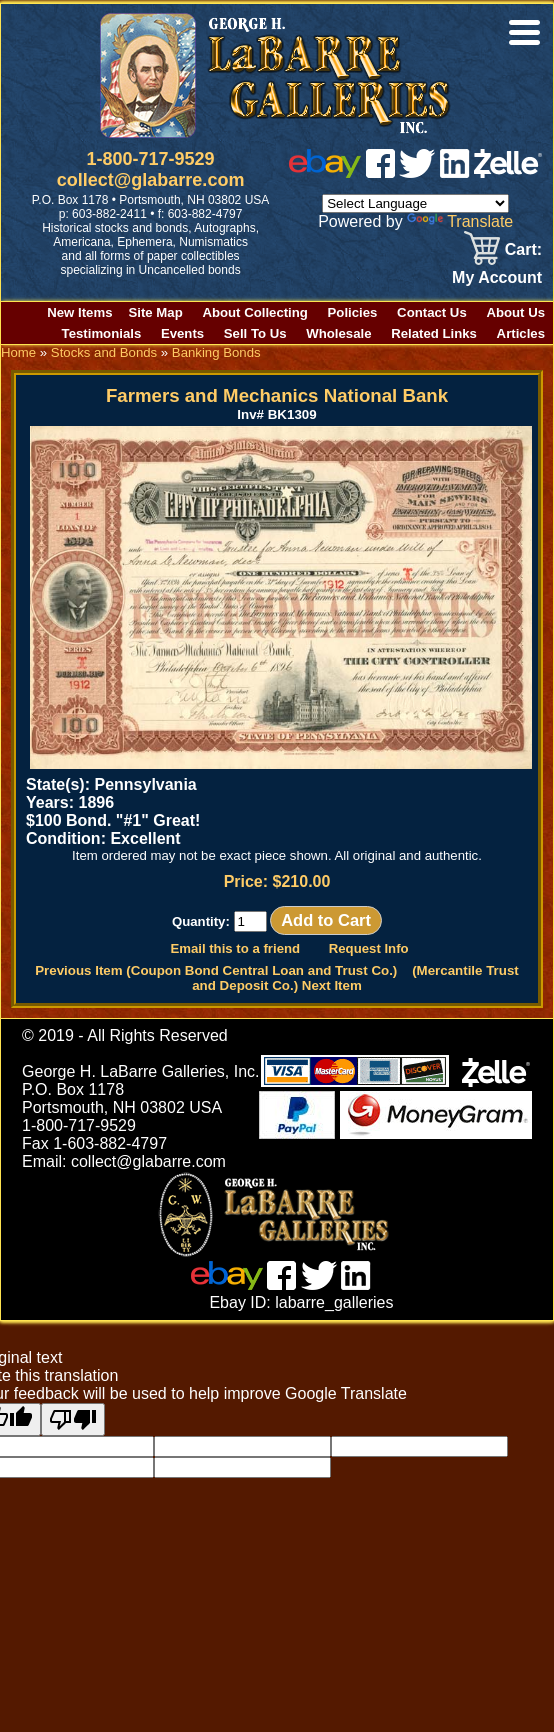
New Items (79, 312)
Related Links (434, 333)
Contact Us (432, 312)
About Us (515, 312)
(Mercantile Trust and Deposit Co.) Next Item (355, 978)
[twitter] (417, 172)
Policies (353, 312)
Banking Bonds (216, 352)
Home (18, 352)
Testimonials (102, 333)
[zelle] (508, 172)
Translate (460, 221)
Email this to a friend (235, 948)
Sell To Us (255, 333)
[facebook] (380, 172)
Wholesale (338, 333)
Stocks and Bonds (104, 352)
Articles (521, 333)
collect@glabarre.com (151, 180)
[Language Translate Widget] (415, 203)
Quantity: (219, 921)
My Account (497, 277)
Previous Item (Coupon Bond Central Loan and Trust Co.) (216, 970)
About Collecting (255, 312)
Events (182, 333)
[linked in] (455, 172)
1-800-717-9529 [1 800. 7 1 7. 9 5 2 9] (151, 159)
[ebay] (325, 172)
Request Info (369, 948)
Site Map (156, 312)
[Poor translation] (73, 1419)
